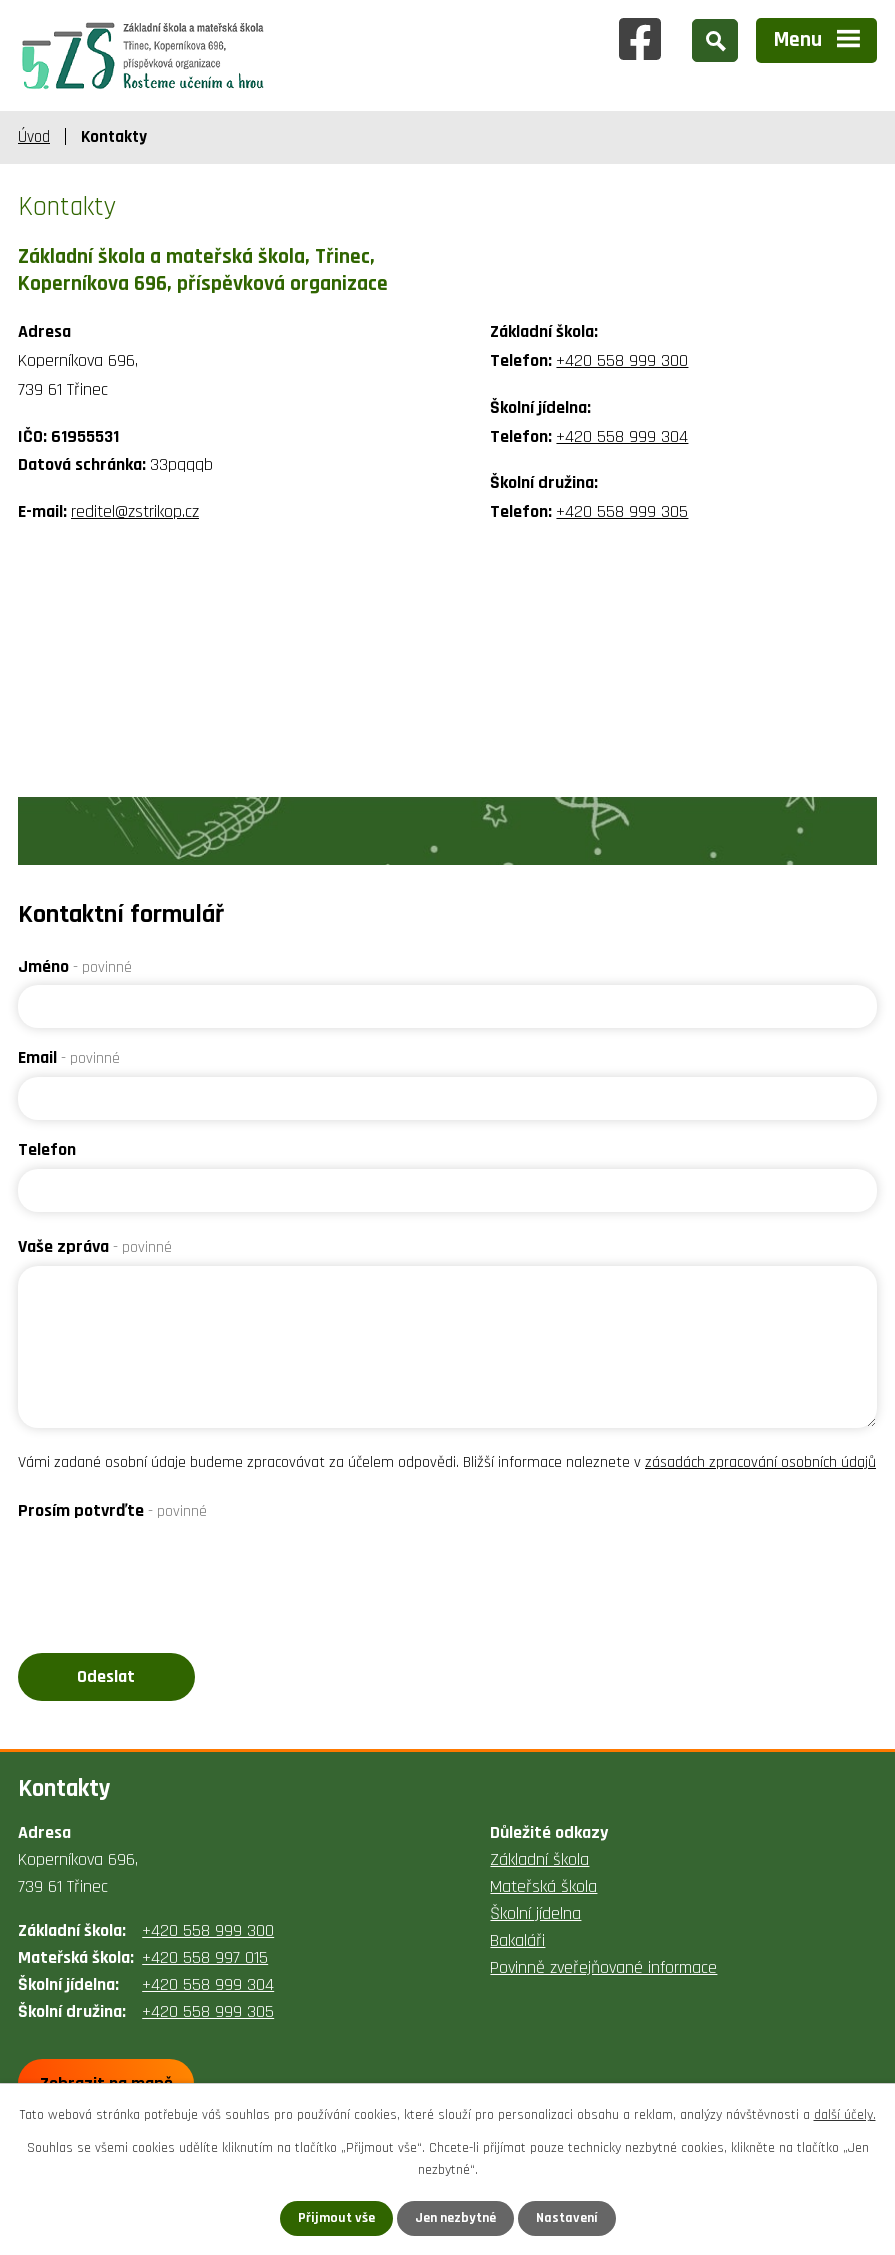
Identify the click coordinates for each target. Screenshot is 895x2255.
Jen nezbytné (455, 2218)
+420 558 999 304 (622, 436)
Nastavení (567, 2218)
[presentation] (170, 1569)
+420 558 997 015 (205, 1957)
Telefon (47, 1149)
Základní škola (539, 1859)
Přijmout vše (336, 2218)
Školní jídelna (535, 1913)
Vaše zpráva (95, 1246)
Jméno (75, 966)
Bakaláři (517, 1940)
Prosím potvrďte (112, 1510)
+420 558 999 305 (622, 511)
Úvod (34, 137)
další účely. (845, 2115)
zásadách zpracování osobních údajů (760, 1462)
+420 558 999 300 (622, 360)
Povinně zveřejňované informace (603, 1967)
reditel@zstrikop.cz (135, 511)
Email (69, 1057)
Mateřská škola (543, 1886)
